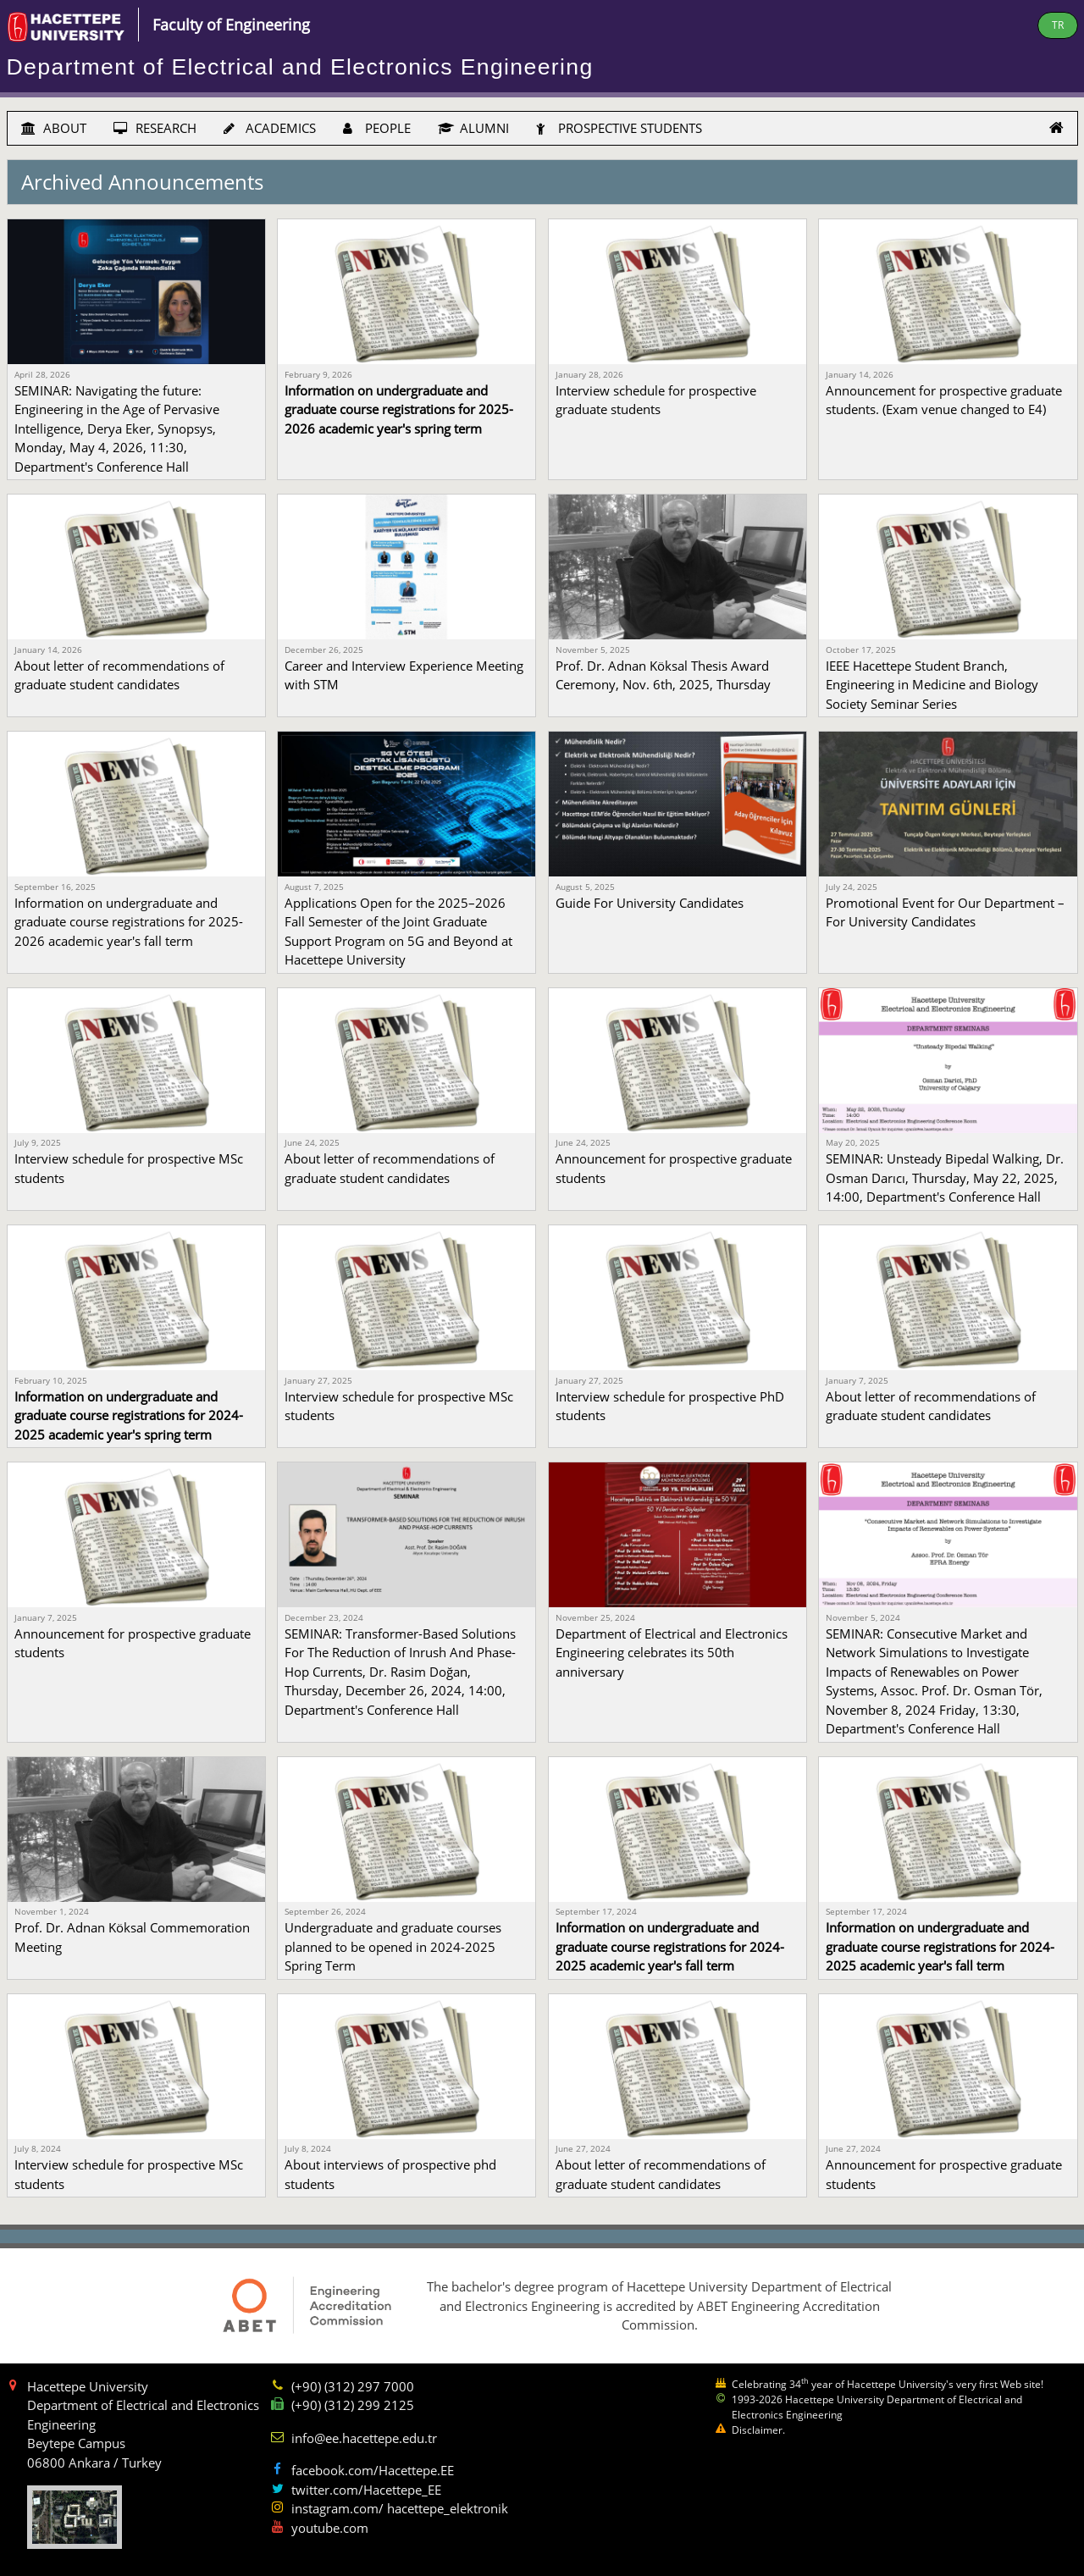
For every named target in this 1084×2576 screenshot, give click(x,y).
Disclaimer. (758, 2430)
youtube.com (329, 2527)
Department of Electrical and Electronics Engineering (300, 67)
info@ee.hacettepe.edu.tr (364, 2438)
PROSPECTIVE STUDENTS (619, 127)
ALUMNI (473, 127)
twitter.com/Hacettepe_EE (366, 2489)
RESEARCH (154, 127)
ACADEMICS (270, 127)
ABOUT (53, 127)
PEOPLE (377, 127)
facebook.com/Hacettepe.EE (372, 2470)
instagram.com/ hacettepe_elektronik (399, 2508)
